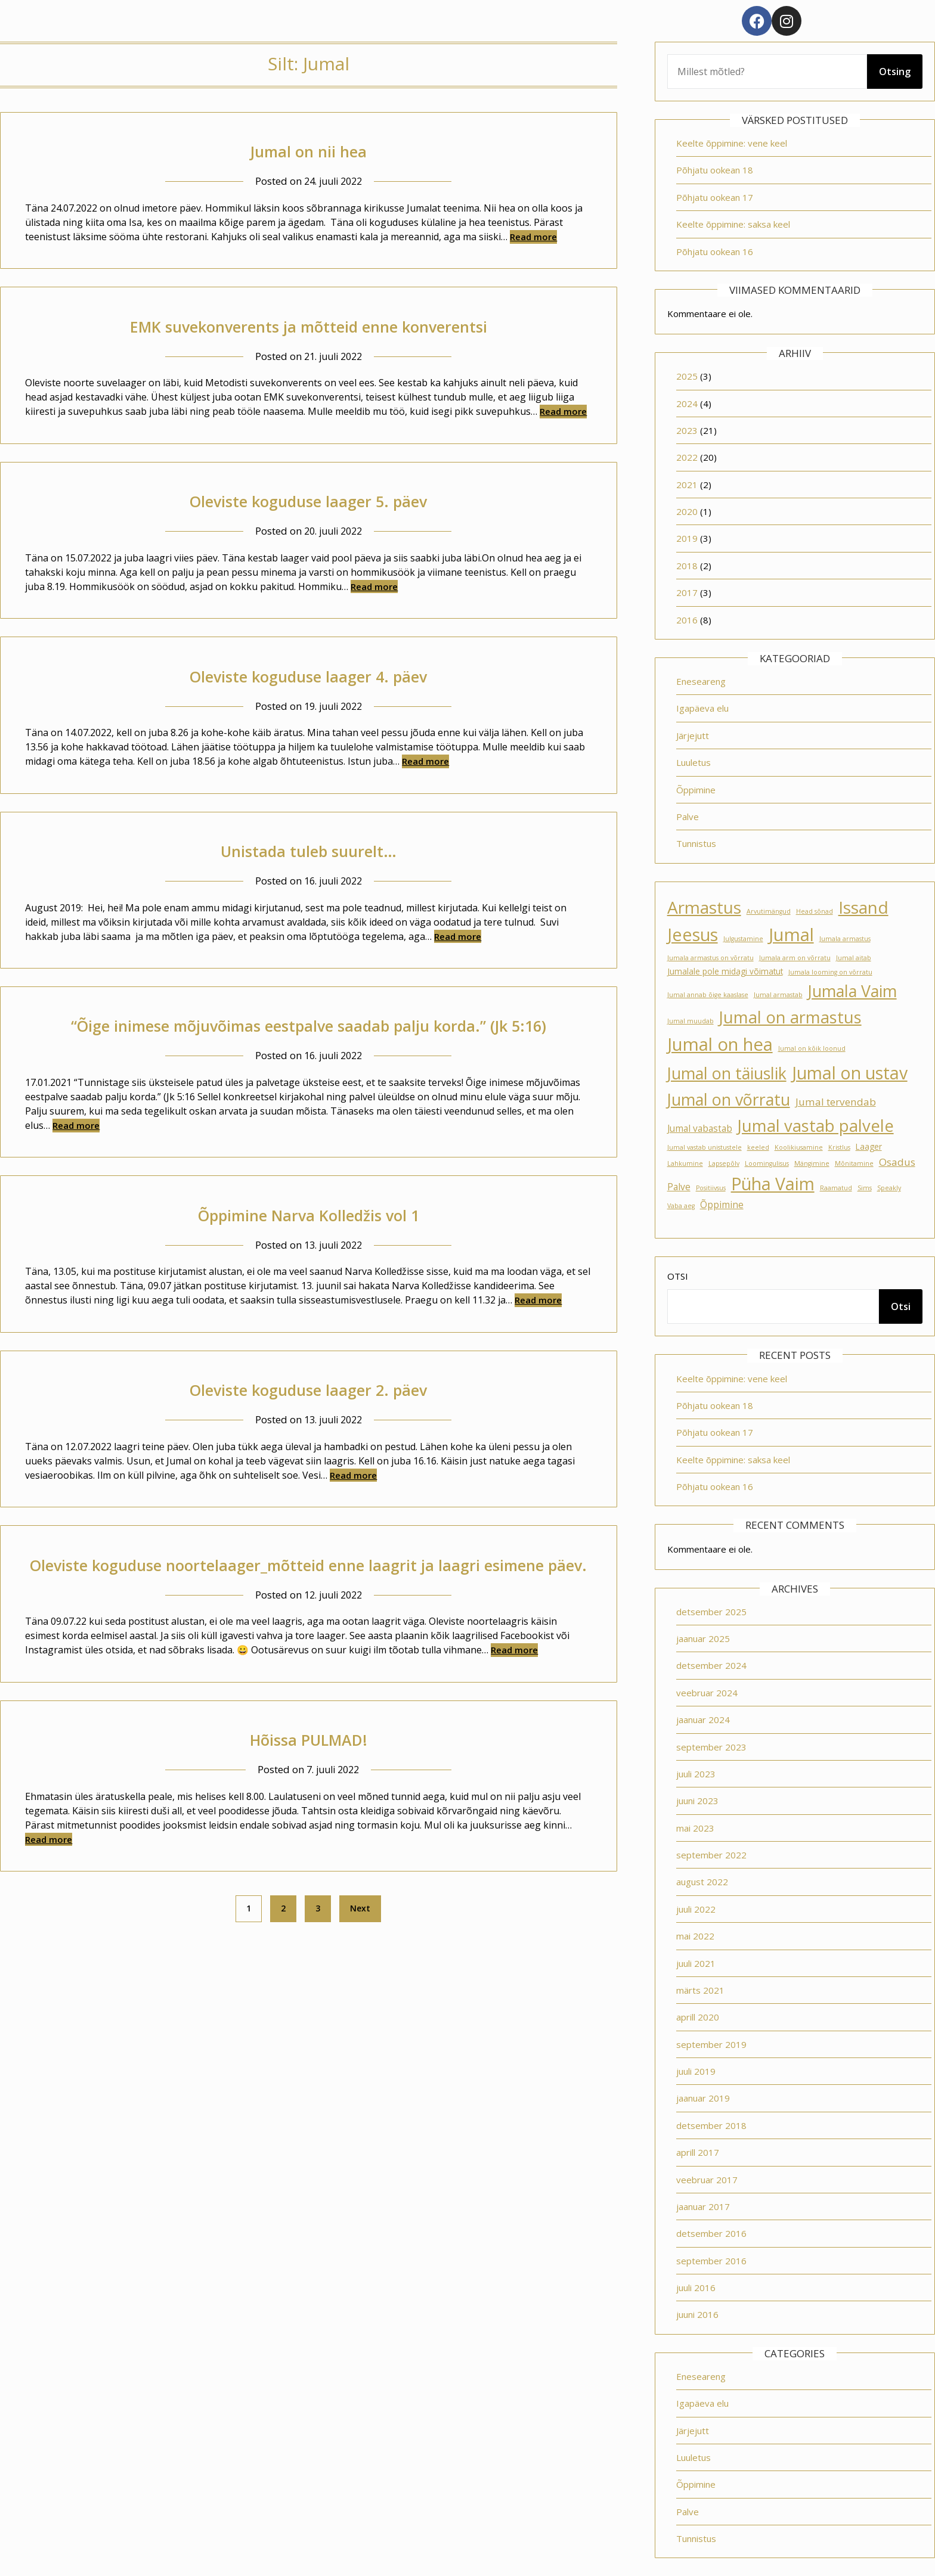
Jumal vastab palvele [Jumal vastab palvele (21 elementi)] (816, 1126)
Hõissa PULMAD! (308, 1792)
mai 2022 (695, 1936)
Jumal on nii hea (308, 150)
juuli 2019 (696, 2071)
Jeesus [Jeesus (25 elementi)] (692, 934)
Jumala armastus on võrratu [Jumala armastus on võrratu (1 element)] (710, 958)
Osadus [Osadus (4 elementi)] (897, 1162)
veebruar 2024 (707, 1693)
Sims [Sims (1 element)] (864, 1188)
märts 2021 (700, 1990)
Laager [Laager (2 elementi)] (869, 1146)
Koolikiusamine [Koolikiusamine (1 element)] (799, 1147)
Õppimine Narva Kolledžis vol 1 (308, 1241)
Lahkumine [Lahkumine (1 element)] (685, 1163)
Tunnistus (696, 843)
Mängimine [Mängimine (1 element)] (811, 1163)
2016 (687, 620)
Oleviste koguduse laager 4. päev (308, 675)
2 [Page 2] (283, 1961)
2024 (687, 403)
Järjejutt (692, 735)
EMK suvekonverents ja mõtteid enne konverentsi (308, 326)
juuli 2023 (696, 1774)
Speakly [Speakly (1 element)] (889, 1188)
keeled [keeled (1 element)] (758, 1147)
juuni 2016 (697, 2314)
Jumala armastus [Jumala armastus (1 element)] (845, 939)
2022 (687, 457)
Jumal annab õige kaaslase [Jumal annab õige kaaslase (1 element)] (707, 995)
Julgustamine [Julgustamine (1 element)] (743, 939)
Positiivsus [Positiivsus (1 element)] (711, 1188)
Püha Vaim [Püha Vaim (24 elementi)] (773, 1183)
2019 (687, 538)
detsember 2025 (711, 1612)
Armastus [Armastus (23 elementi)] (704, 907)
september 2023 (711, 1747)
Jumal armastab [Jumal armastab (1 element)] (778, 995)
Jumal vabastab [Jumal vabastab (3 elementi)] (699, 1128)
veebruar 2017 (707, 2180)
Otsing (895, 71)
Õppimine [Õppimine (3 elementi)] (722, 1204)
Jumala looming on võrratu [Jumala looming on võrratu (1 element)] (830, 972)
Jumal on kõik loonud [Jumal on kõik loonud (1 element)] (812, 1048)
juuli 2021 (696, 1963)
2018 (687, 566)
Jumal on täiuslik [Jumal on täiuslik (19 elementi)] (727, 1073)
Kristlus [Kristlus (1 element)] (839, 1147)
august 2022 (702, 1882)
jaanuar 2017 (703, 2206)
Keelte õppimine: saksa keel (733, 224)
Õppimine (696, 790)
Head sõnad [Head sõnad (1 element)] (814, 911)
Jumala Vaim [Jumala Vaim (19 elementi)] (852, 991)
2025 (687, 376)
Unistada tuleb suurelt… (308, 850)
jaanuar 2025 (703, 1638)
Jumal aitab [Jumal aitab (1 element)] (853, 958)
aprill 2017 (697, 2152)
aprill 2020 (697, 2017)
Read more (533, 237)
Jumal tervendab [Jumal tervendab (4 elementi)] (835, 1102)
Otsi (677, 1276)
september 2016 (711, 2261)
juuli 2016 (696, 2287)
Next (360, 1961)
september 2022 (711, 1855)
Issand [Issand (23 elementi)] (863, 907)
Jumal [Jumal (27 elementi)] (791, 934)
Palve (687, 817)
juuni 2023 (697, 1801)
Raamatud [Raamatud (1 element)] (836, 1188)
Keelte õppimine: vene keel (731, 143)
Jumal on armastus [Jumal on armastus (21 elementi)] (790, 1017)
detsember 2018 (711, 2125)
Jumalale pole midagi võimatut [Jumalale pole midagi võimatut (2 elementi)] (725, 971)
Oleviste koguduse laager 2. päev (308, 1416)
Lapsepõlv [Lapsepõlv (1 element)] (723, 1163)
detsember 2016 (711, 2233)
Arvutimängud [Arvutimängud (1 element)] (769, 911)
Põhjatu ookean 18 (714, 170)
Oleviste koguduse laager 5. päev (308, 500)
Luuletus (693, 762)
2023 (687, 430)
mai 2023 (695, 1828)
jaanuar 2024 (703, 1719)
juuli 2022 (696, 1909)
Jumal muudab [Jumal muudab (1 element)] (690, 1021)
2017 (687, 592)
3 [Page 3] (317, 1961)
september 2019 (711, 2044)
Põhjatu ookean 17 (714, 197)
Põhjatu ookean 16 (714, 251)
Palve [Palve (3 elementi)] (679, 1186)
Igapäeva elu (702, 708)
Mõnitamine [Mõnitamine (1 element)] (854, 1163)
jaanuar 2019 (703, 2098)
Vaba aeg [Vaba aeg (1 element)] (681, 1206)
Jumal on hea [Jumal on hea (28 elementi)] (720, 1044)
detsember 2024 (711, 1665)
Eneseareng (701, 681)
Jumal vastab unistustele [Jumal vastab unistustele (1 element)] (704, 1147)
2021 (687, 485)
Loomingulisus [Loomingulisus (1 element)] (767, 1163)
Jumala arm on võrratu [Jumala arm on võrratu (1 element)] (795, 958)
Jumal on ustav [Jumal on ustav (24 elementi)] (850, 1073)
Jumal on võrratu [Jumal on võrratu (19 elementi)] (728, 1099)
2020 (687, 511)
